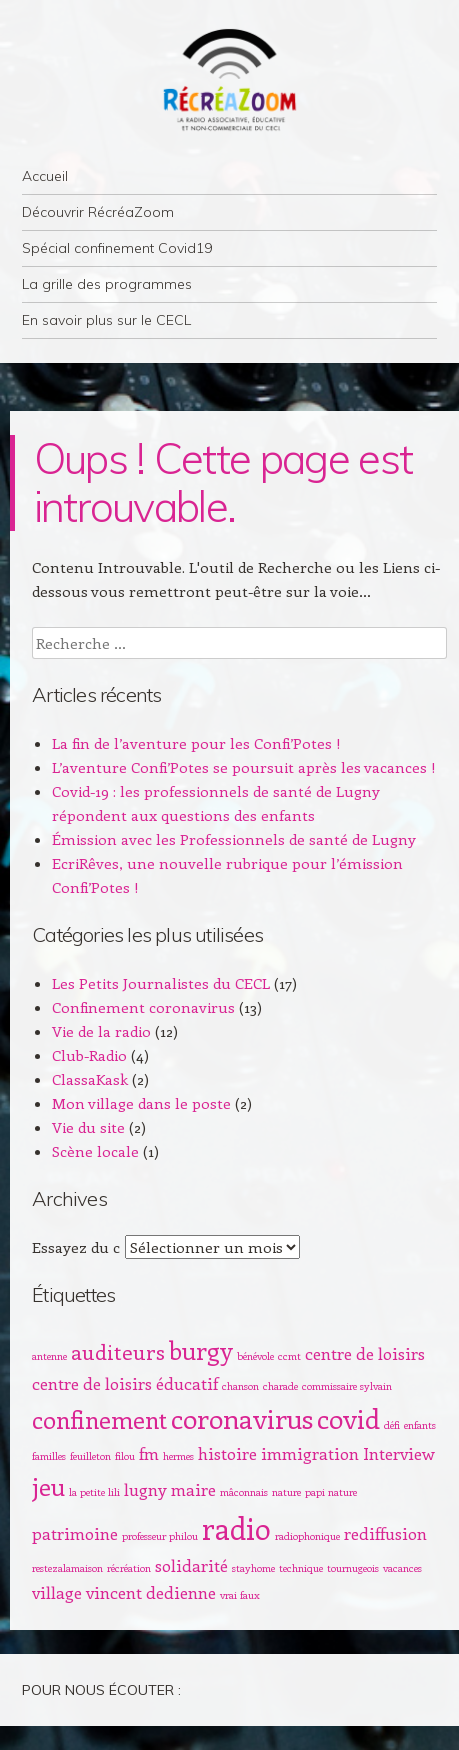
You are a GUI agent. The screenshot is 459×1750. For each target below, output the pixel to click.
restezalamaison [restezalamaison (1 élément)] (67, 1568)
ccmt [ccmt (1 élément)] (289, 1356)
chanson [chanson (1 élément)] (240, 1386)
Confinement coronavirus (143, 1007)
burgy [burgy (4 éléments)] (201, 1350)
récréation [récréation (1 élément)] (129, 1568)
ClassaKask (90, 1079)
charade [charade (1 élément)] (280, 1386)
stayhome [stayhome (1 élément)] (253, 1568)
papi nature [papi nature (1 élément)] (331, 1492)
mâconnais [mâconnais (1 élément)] (244, 1492)
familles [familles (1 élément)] (49, 1456)
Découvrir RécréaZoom (98, 212)
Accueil (45, 176)
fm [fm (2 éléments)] (149, 1453)
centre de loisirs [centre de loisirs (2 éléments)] (365, 1353)
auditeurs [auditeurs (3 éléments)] (118, 1351)
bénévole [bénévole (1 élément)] (255, 1356)
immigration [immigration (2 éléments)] (310, 1453)
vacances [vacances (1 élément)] (402, 1568)
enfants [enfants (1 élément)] (420, 1425)
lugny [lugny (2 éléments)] (145, 1489)
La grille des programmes (107, 284)
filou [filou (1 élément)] (125, 1456)
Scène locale (95, 1151)
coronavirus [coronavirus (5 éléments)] (242, 1418)
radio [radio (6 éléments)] (236, 1528)
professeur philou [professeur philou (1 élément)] (160, 1536)
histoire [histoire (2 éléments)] (227, 1453)
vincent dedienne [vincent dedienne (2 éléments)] (151, 1592)
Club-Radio (89, 1055)
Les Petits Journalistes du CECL (161, 983)
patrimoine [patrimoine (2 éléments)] (75, 1533)
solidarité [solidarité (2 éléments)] (191, 1565)
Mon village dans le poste (141, 1103)
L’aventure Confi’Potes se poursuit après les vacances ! (244, 767)
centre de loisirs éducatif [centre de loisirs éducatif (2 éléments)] (125, 1383)
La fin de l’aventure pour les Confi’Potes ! (196, 743)
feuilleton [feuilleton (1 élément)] (90, 1456)
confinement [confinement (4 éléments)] (99, 1419)
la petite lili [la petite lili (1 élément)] (94, 1492)
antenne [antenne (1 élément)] (49, 1356)
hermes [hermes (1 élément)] (178, 1456)
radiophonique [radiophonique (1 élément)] (307, 1536)
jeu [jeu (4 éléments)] (48, 1486)
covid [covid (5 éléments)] (348, 1418)
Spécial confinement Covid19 (117, 248)
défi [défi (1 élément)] (392, 1425)
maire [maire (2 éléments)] (193, 1489)
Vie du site (88, 1127)
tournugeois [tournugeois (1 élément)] (353, 1568)
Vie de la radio (101, 1031)
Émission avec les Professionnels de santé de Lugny (234, 839)
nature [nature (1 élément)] (286, 1492)
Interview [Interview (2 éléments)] (399, 1453)
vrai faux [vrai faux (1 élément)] (240, 1595)
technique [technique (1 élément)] (301, 1568)
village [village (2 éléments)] (57, 1592)
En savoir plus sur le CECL (106, 320)
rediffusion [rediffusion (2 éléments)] (385, 1533)
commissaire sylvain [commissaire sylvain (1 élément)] (347, 1386)
